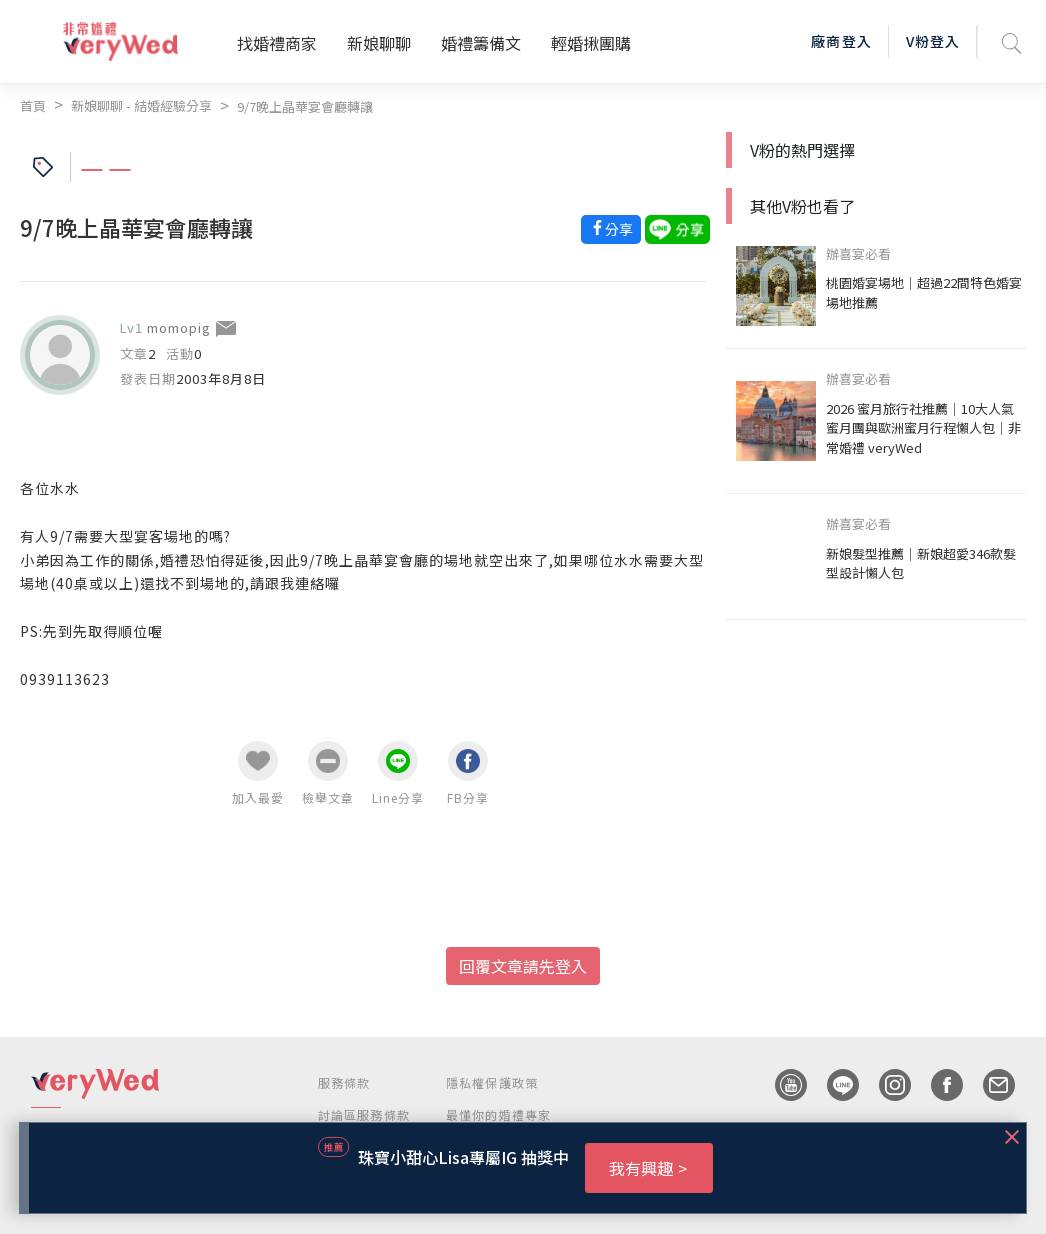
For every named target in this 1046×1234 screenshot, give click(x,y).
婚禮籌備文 (481, 43)
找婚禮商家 (277, 43)
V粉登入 (933, 41)
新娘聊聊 (379, 43)
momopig (179, 327)
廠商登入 (841, 41)
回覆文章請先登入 (523, 966)
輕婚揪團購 (591, 43)
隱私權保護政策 (492, 1082)
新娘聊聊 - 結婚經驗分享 (141, 105)
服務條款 (344, 1082)
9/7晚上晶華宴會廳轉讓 (305, 106)
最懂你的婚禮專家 (499, 1114)
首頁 (33, 105)
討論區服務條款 (364, 1114)
